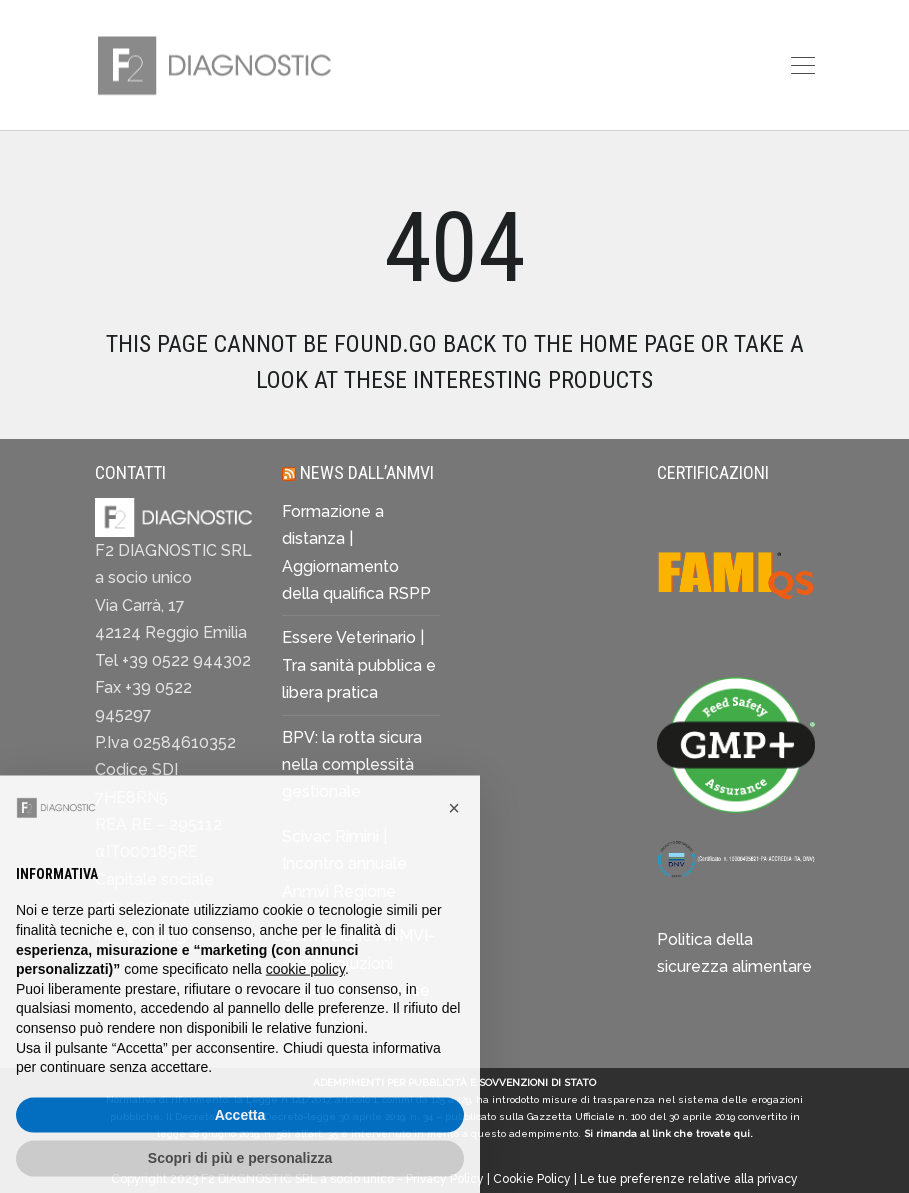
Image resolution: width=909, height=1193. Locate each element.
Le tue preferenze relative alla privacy (689, 1179)
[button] (454, 846)
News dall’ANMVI (367, 472)
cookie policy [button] (305, 1007)
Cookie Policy (532, 1179)
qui (742, 1133)
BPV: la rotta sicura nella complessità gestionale (352, 765)
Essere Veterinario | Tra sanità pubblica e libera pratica (359, 665)
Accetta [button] (240, 1152)
